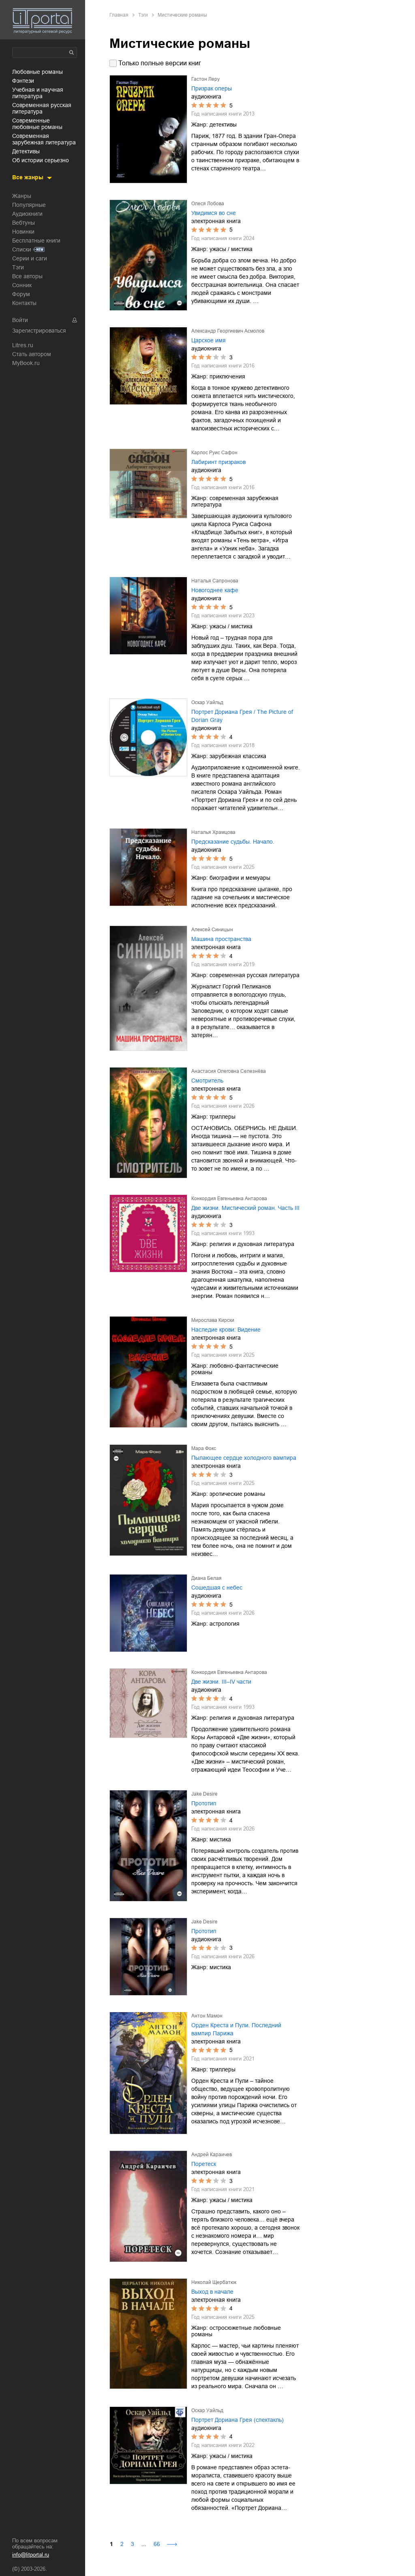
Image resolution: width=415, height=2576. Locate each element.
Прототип (203, 1803)
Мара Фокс (203, 1448)
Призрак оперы (211, 88)
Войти (20, 320)
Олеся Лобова (207, 203)
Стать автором (31, 354)
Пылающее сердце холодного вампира (243, 1458)
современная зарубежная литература (44, 139)
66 (157, 2544)
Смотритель (207, 1080)
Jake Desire (204, 1794)
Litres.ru (22, 345)
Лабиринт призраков (218, 462)
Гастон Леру (205, 79)
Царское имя (208, 340)
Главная (118, 15)
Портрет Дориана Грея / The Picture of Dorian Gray (242, 716)
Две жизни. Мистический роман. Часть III (245, 1208)
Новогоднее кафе (214, 590)
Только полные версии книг (159, 63)
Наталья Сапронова (214, 581)
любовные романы (37, 72)
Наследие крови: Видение (226, 1329)
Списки (21, 249)
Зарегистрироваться (39, 330)
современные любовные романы (37, 123)
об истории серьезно (40, 160)
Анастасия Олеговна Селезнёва (228, 1071)
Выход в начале (212, 2291)
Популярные (29, 205)
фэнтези (23, 80)
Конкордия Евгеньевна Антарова (229, 1198)
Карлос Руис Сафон (214, 452)
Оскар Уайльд (207, 702)
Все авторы (27, 276)
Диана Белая (206, 1578)
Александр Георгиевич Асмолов (227, 331)
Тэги (18, 267)
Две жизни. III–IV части (221, 1681)
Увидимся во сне (213, 213)
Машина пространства (221, 939)
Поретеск (203, 2164)
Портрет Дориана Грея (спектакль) (237, 2420)
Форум (21, 294)
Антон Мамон (206, 2016)
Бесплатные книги (36, 240)
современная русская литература (41, 108)
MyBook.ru (26, 363)
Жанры (21, 196)
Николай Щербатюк (213, 2282)
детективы (26, 151)
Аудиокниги (27, 214)
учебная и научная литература (37, 92)
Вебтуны (23, 222)
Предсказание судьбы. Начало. (232, 841)
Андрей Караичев (211, 2154)
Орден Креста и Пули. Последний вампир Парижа (236, 2029)
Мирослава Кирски (212, 1320)
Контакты (24, 303)
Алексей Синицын (212, 929)
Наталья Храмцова (213, 832)
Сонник (22, 285)
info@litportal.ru (30, 2555)
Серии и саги (29, 258)
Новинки (23, 231)
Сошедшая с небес (216, 1587)
